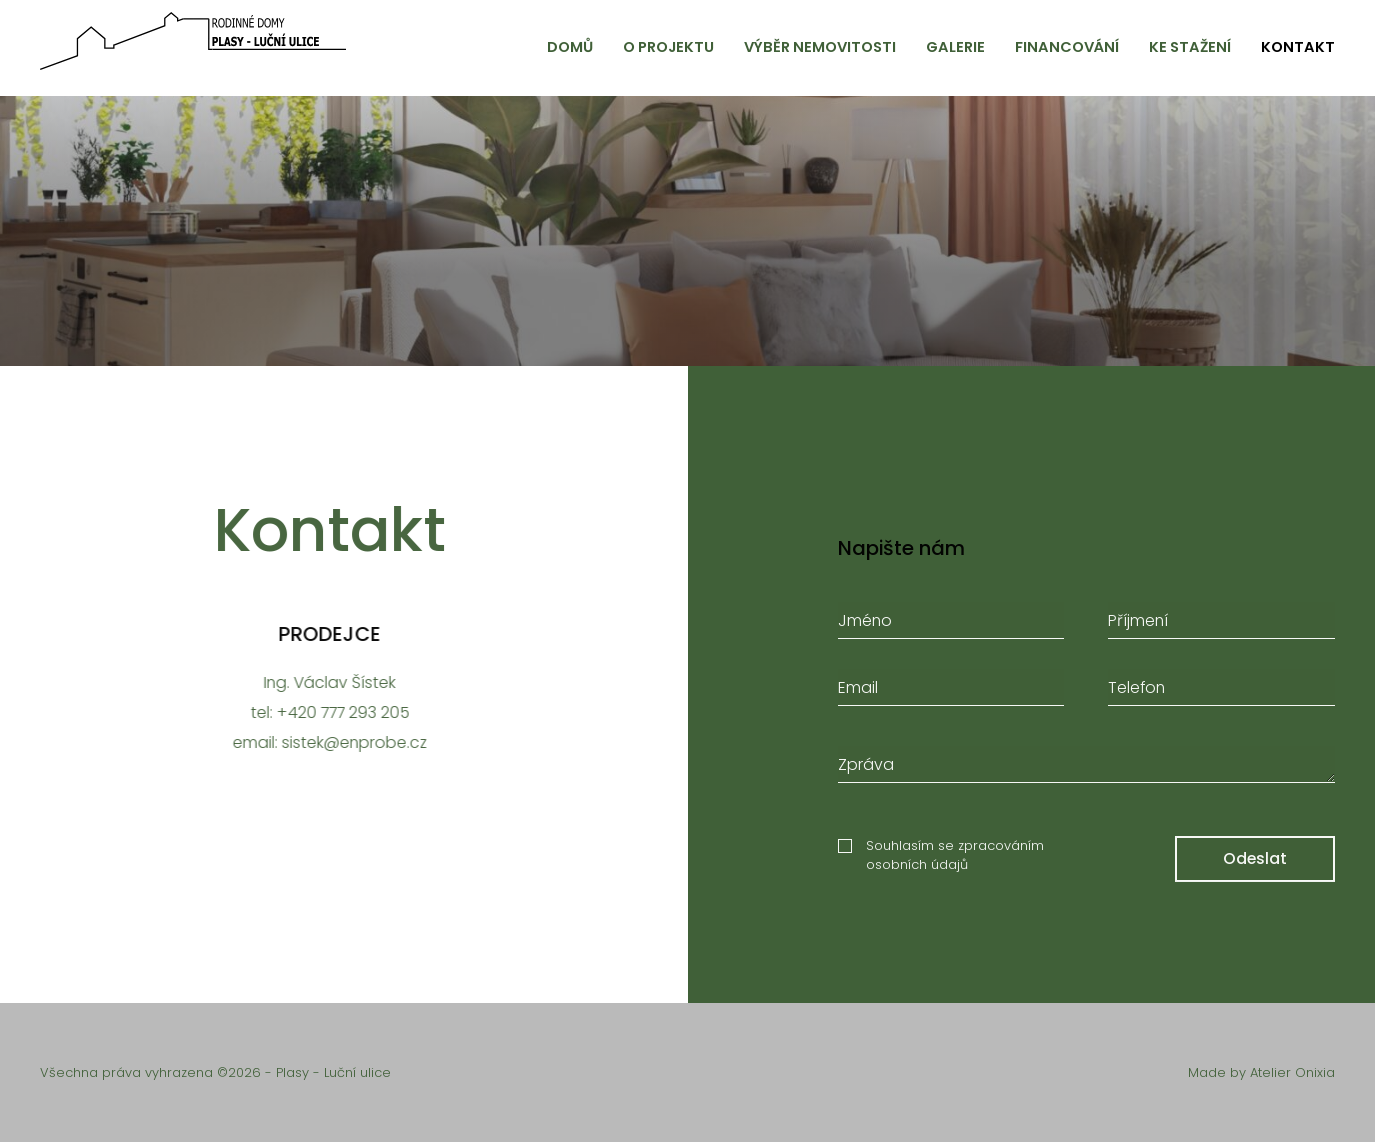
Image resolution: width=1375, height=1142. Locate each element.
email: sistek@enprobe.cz (325, 742)
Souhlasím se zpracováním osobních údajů (955, 859)
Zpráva (866, 768)
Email (858, 691)
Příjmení (1138, 624)
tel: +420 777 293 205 (325, 712)
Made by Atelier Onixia (1261, 1072)
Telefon (1136, 691)
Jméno (865, 624)
